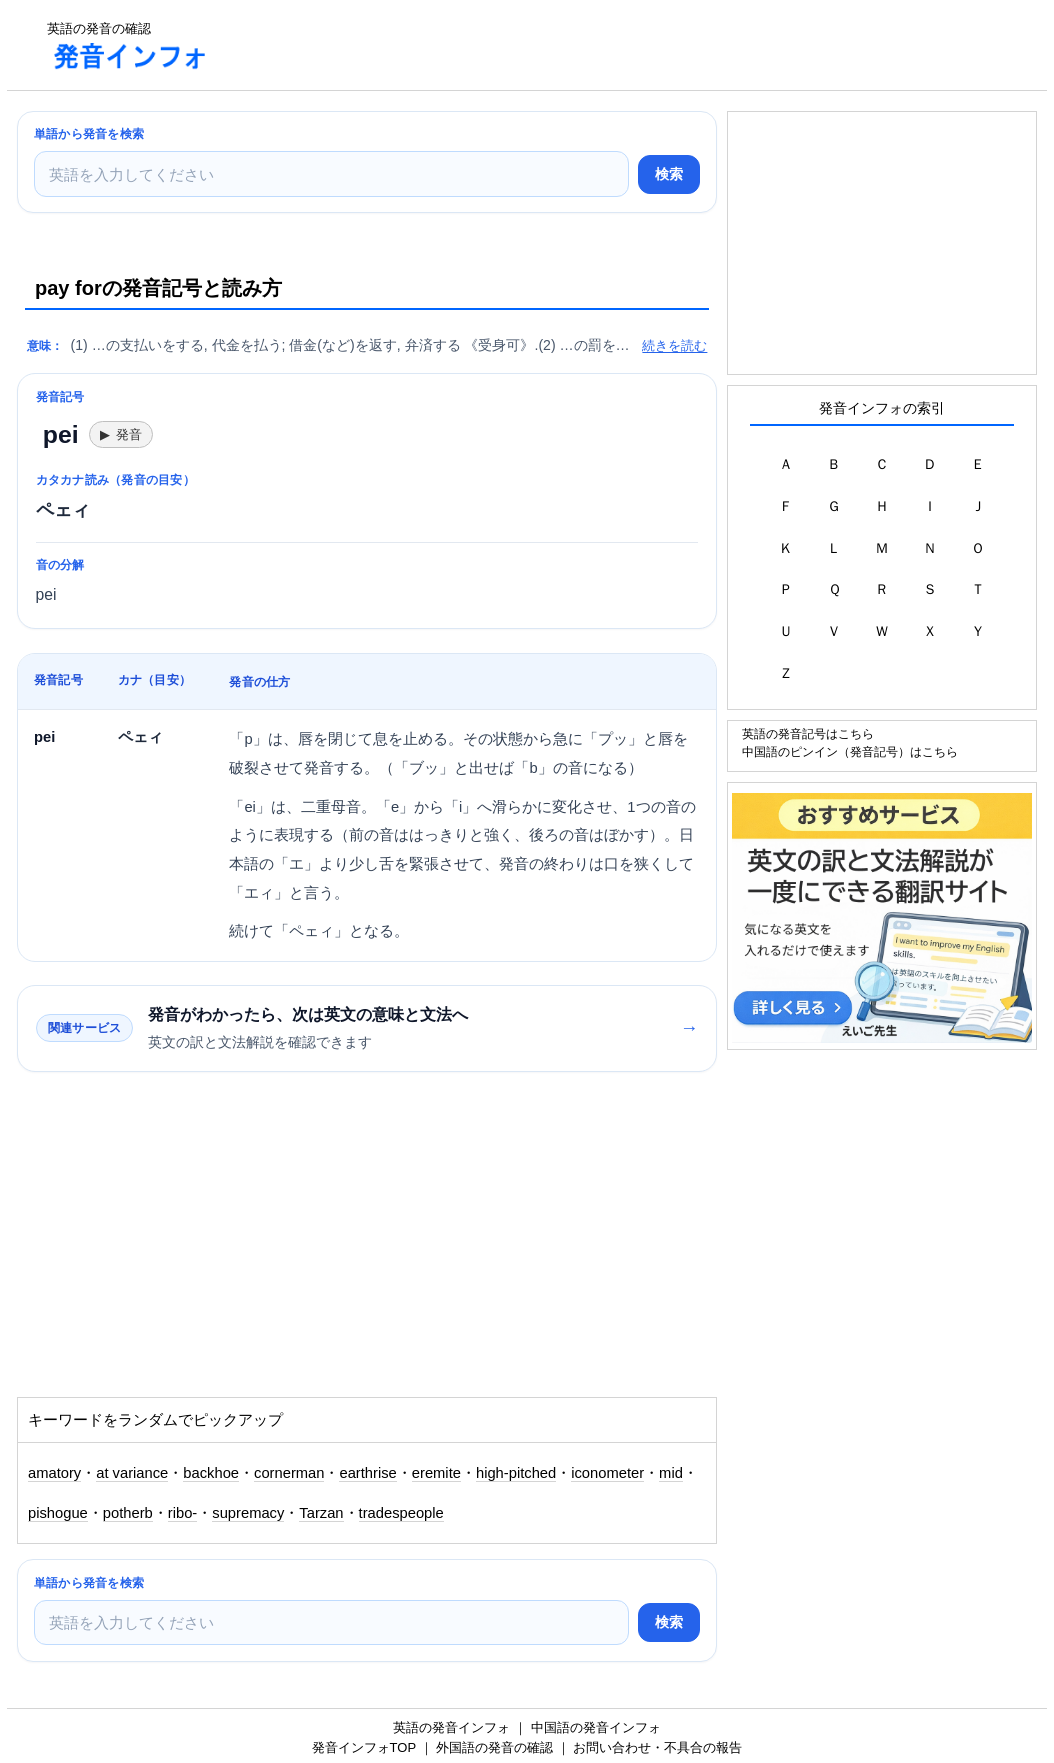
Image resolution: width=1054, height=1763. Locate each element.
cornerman (289, 1473)
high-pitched (516, 1473)
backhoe (211, 1473)
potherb (128, 1513)
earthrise (367, 1473)
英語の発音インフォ (451, 1727)
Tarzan (321, 1513)
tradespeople (401, 1513)
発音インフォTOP (364, 1747)
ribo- (182, 1513)
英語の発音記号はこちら (808, 733)
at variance (132, 1473)
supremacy (248, 1513)
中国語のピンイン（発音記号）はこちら (850, 751)
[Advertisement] (591, 45)
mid (671, 1473)
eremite (436, 1473)
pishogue (58, 1513)
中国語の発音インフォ (596, 1727)
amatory (54, 1473)
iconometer (607, 1473)
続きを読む (674, 345)
